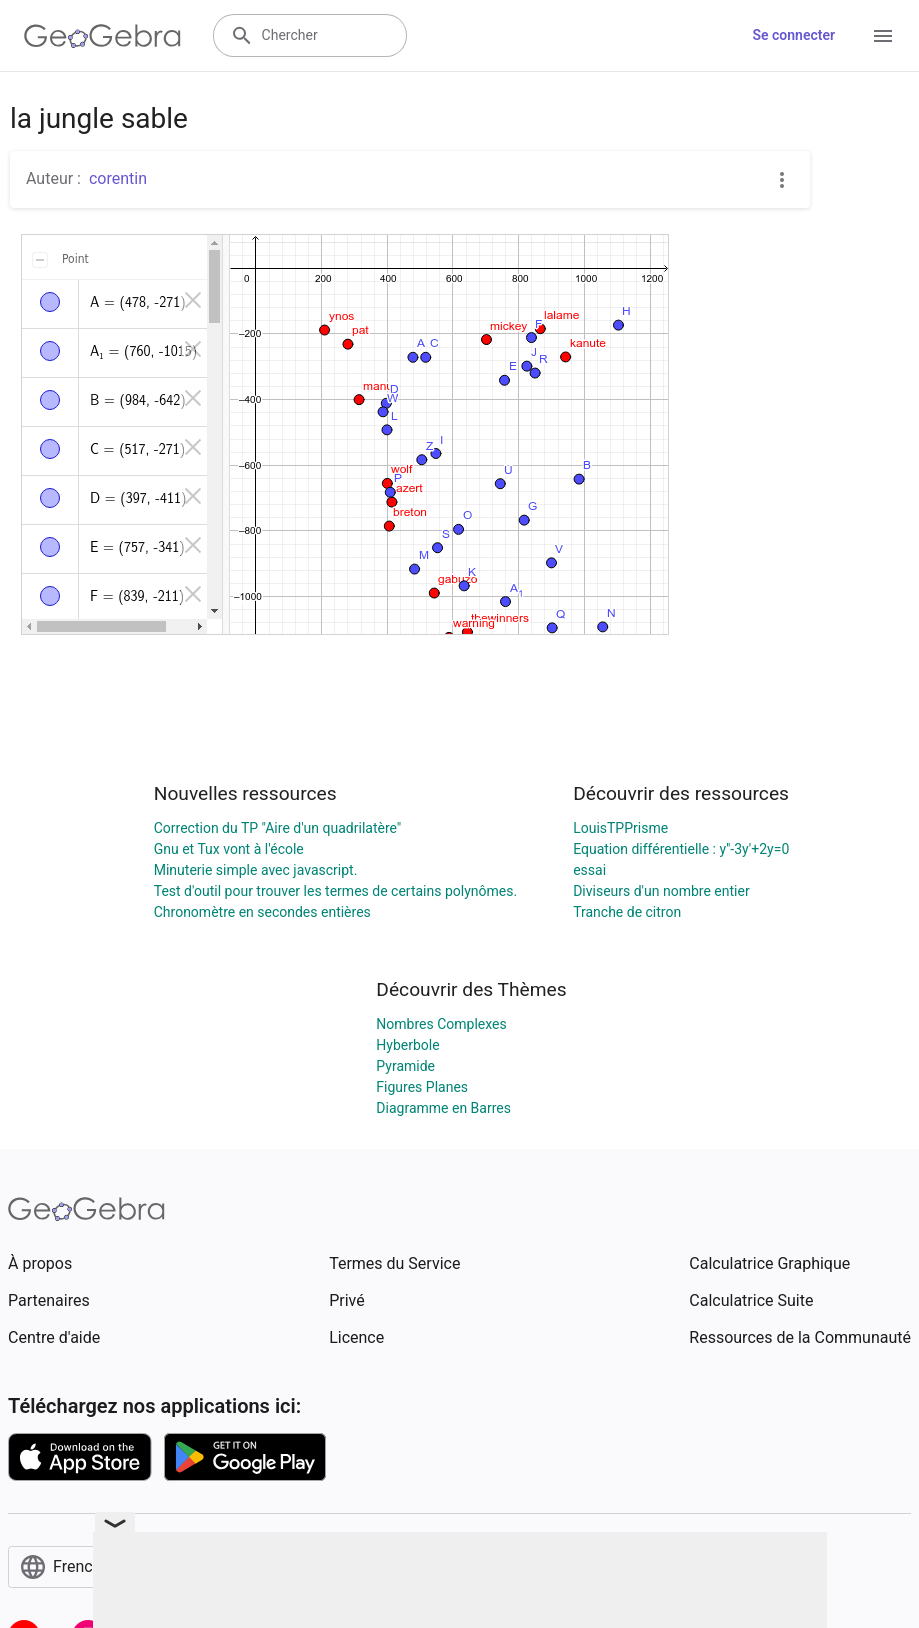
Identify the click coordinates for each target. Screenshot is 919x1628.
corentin (118, 178)
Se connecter (793, 35)
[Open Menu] (883, 36)
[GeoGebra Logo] (102, 36)
